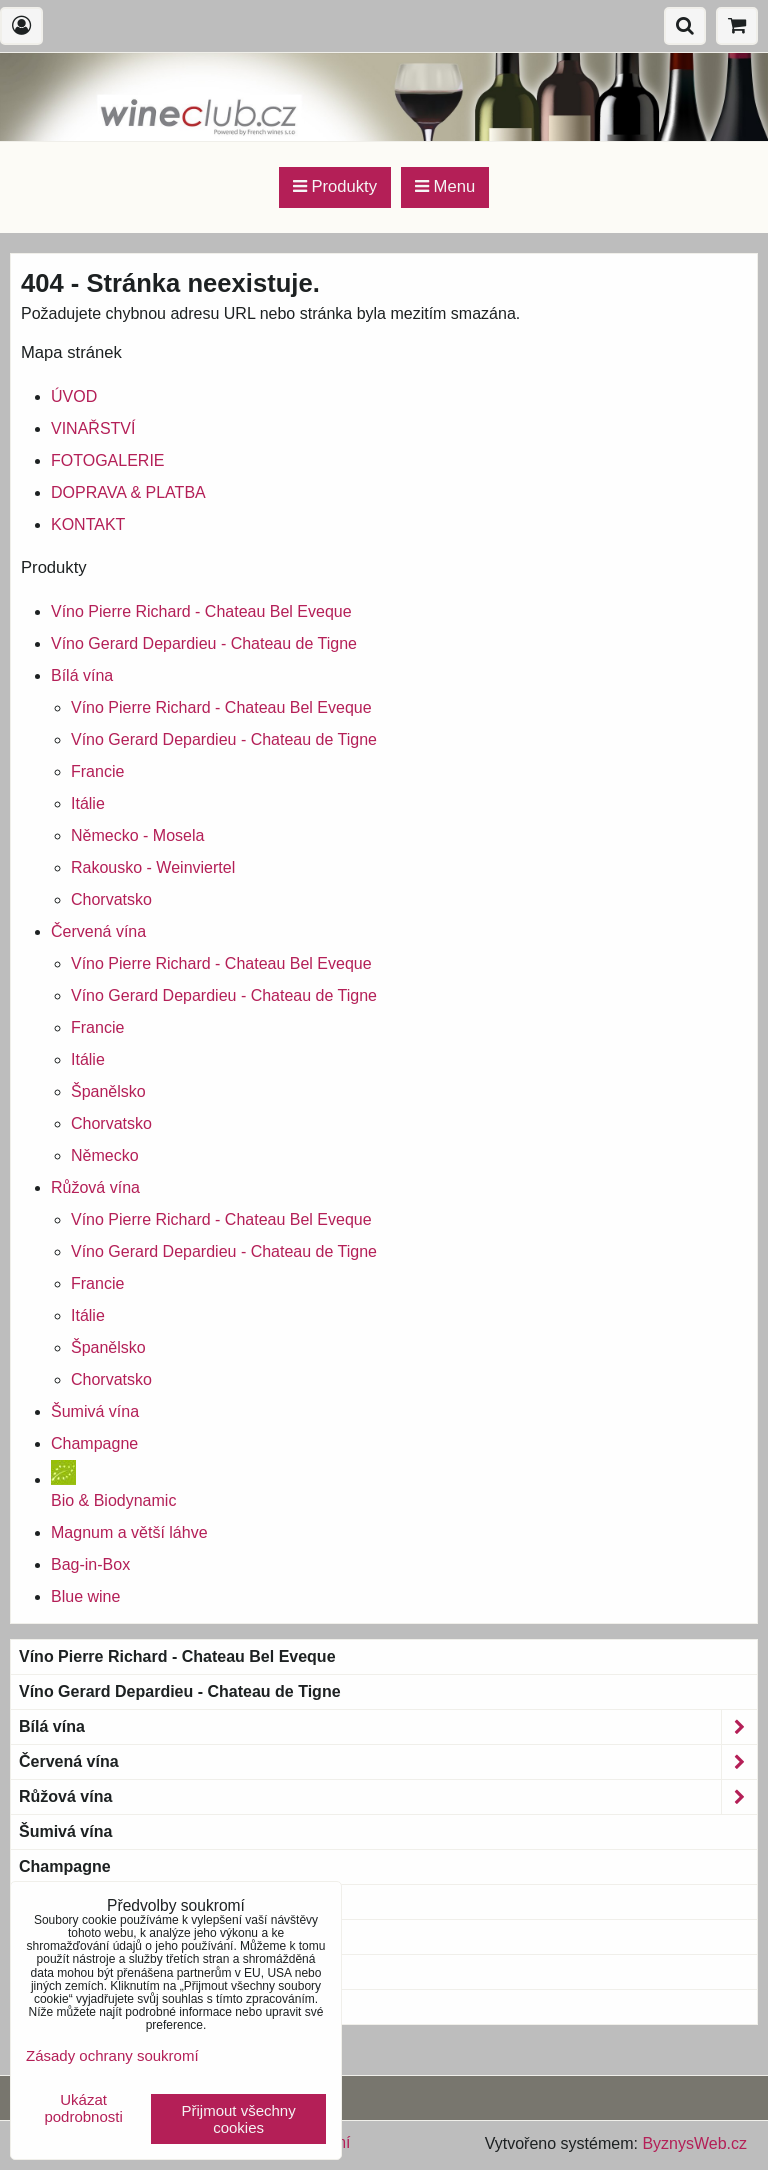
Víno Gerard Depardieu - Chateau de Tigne (204, 643)
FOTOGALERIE (108, 460)
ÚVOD (74, 396)
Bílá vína (82, 675)
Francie (97, 771)
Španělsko (108, 1091)
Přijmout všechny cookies (239, 2119)
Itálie (88, 803)
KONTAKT (88, 524)
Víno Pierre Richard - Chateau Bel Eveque (201, 611)
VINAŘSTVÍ (93, 428)
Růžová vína (95, 1187)
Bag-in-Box (90, 1564)
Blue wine (85, 1596)
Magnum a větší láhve (129, 1532)
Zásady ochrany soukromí (112, 2055)
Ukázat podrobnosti (83, 2108)
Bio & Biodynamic (100, 1902)
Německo (105, 1155)
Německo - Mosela (137, 835)
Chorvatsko (111, 899)
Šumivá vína (95, 1411)
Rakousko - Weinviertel (153, 867)
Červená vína (98, 931)
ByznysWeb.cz (694, 2143)
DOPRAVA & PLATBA (128, 492)
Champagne (94, 1443)
